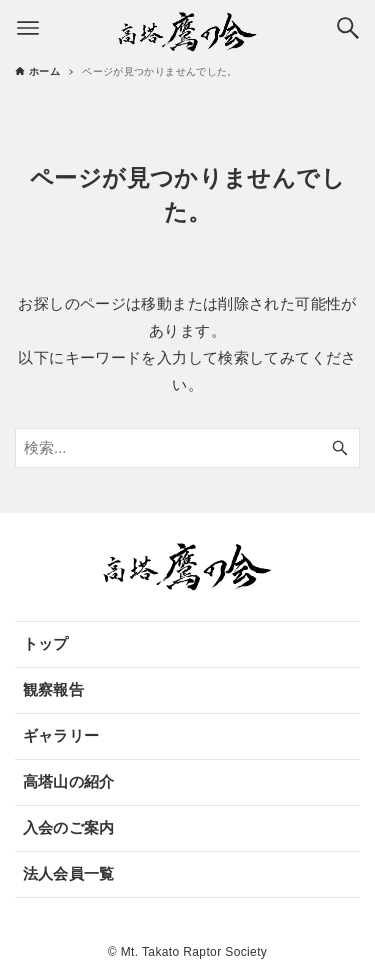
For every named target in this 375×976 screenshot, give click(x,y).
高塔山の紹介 (69, 781)
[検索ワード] (187, 448)
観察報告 (54, 689)
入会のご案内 (69, 827)
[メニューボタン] (28, 28)
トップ (46, 643)
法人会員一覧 (69, 873)
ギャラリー (61, 735)
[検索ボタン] (348, 28)
